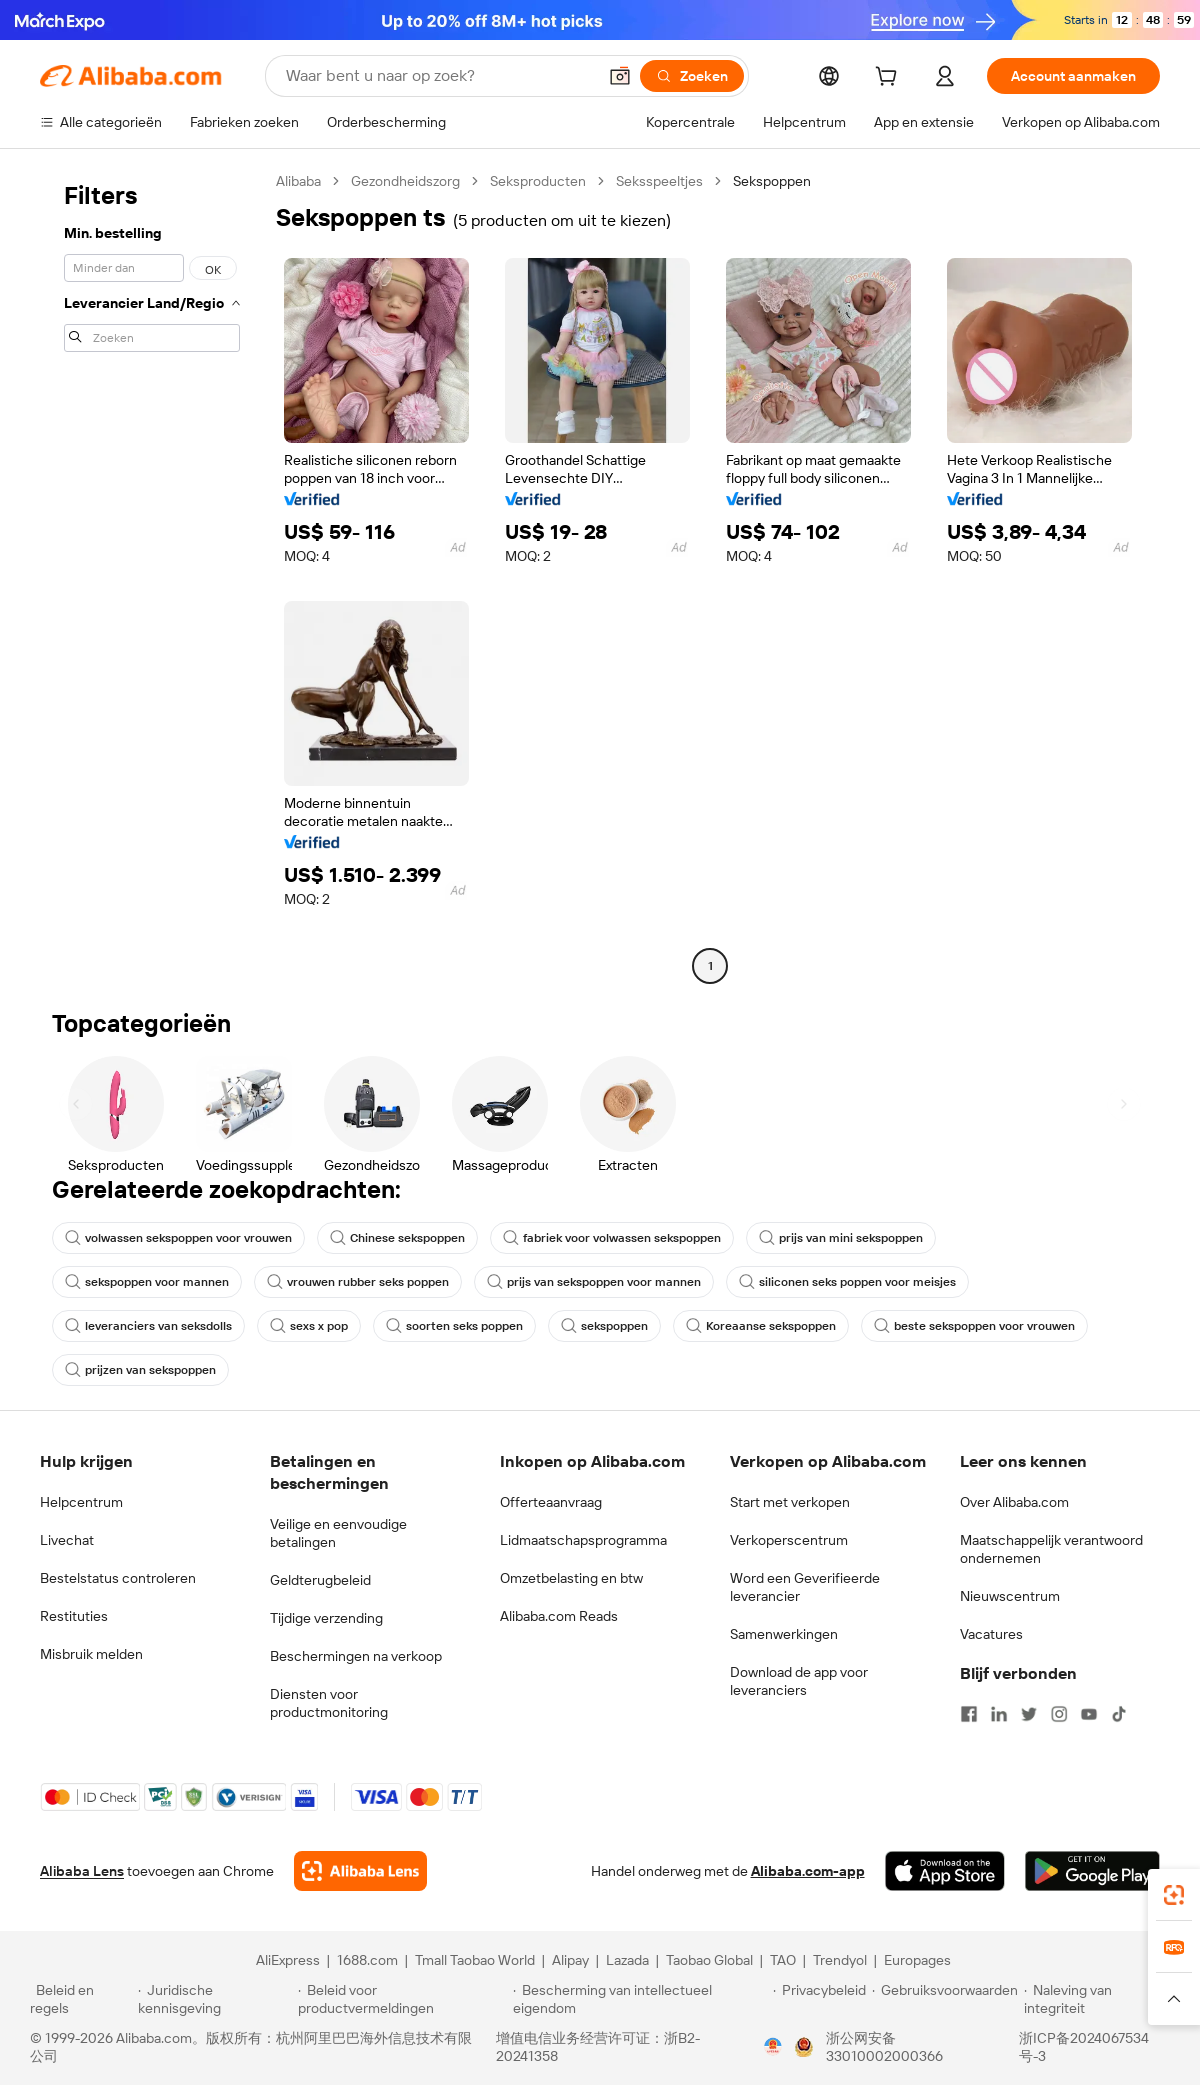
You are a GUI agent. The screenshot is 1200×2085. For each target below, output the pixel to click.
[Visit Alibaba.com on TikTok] (1119, 1714)
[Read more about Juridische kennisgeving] (215, 1999)
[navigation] (152, 576)
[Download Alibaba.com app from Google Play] (1092, 1871)
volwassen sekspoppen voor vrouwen (178, 1238)
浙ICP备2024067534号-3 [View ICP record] (1084, 2047)
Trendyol (840, 1960)
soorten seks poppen (454, 1326)
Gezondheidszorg (405, 181)
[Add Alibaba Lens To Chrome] (360, 1871)
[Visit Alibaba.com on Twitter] (1029, 1714)
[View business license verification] (773, 2047)
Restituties (74, 1616)
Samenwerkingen (784, 1634)
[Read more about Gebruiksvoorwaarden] (945, 1999)
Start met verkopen (790, 1502)
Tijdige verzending (326, 1618)
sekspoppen (604, 1326)
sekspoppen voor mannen (147, 1282)
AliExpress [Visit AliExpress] (288, 1960)
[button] (620, 76)
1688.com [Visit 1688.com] (367, 1960)
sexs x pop (309, 1326)
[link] (1174, 1895)
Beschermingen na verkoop (356, 1656)
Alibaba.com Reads (559, 1616)
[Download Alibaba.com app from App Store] (945, 1871)
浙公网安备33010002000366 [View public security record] (884, 2047)
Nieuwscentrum (1010, 1596)
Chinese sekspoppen (397, 1238)
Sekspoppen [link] (772, 181)
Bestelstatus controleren (118, 1578)
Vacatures (991, 1634)
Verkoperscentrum (789, 1540)
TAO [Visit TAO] (783, 1960)
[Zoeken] (692, 76)
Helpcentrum (81, 1502)
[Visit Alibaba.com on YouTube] (1089, 1714)
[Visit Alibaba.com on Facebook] (969, 1714)
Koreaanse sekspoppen (761, 1326)
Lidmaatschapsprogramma (583, 1540)
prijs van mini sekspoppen (841, 1238)
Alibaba (298, 181)
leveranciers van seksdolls (148, 1326)
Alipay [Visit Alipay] (570, 1960)
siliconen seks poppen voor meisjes (847, 1282)
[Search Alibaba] (439, 76)
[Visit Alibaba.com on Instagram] (1059, 1714)
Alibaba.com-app (808, 1871)
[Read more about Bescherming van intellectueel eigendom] (640, 1999)
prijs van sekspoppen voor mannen (594, 1282)
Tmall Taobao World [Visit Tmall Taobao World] (475, 1960)
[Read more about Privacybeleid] (819, 1999)
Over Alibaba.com (1014, 1502)
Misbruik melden (91, 1654)
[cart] (890, 79)
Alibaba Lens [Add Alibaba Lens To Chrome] (82, 1871)
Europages (917, 1960)
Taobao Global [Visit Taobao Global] (709, 1960)
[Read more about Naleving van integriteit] (1097, 1999)
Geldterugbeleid (320, 1580)
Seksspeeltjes (659, 181)
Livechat (67, 1540)
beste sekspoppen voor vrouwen (974, 1326)
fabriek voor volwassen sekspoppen (612, 1238)
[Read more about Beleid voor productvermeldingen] (402, 1999)
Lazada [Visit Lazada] (627, 1960)
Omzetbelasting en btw (571, 1578)
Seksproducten (538, 181)
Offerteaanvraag (551, 1502)
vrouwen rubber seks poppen (358, 1282)
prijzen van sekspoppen (140, 1370)
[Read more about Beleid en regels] (81, 1999)
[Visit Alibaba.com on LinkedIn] (999, 1714)
